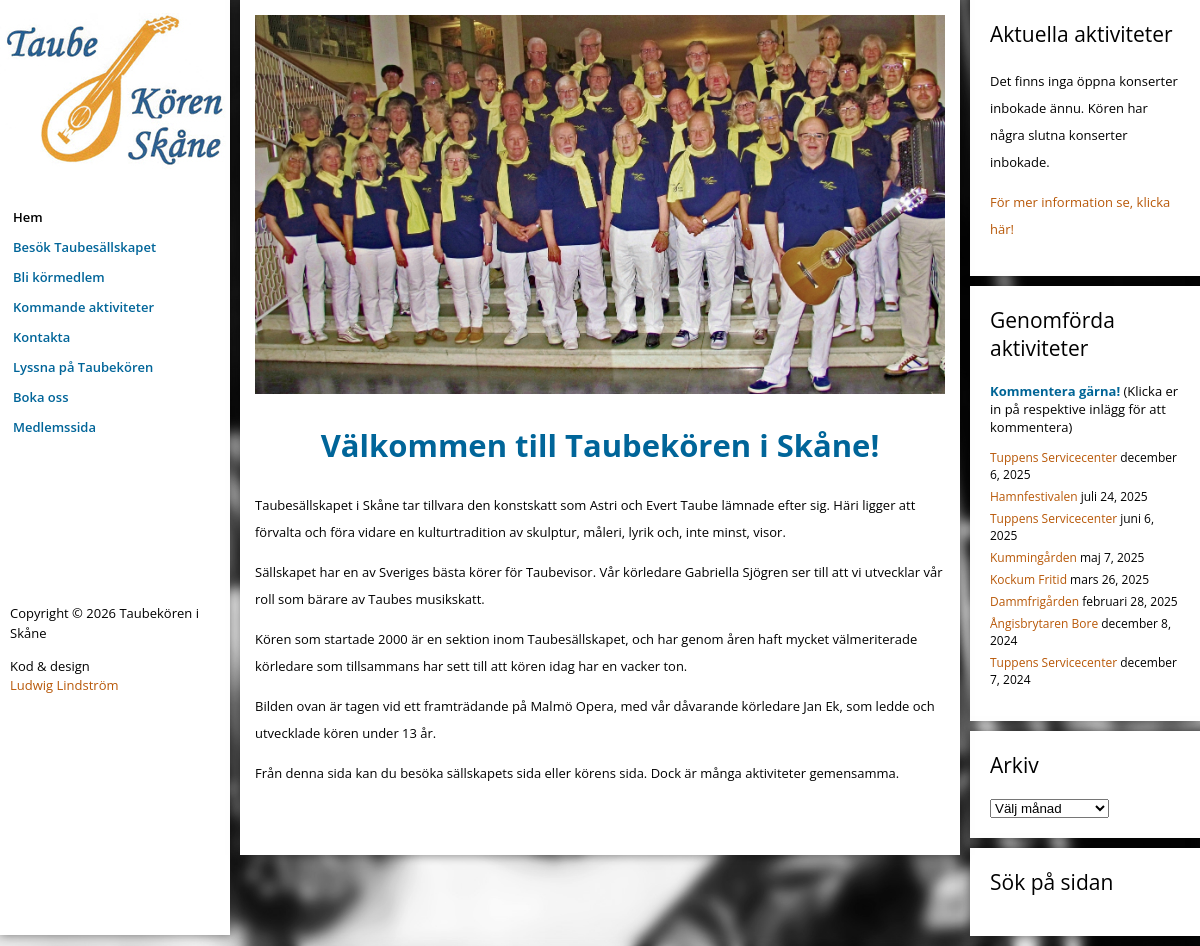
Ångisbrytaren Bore (1044, 623)
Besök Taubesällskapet (84, 247)
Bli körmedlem (59, 277)
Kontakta (41, 337)
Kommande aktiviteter (83, 307)
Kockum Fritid (1028, 579)
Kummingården (1033, 557)
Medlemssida (54, 427)
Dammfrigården (1034, 601)
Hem (28, 217)
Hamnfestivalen (1034, 496)
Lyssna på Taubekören (83, 367)
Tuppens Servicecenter (1053, 457)
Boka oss (40, 397)
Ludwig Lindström (64, 685)
